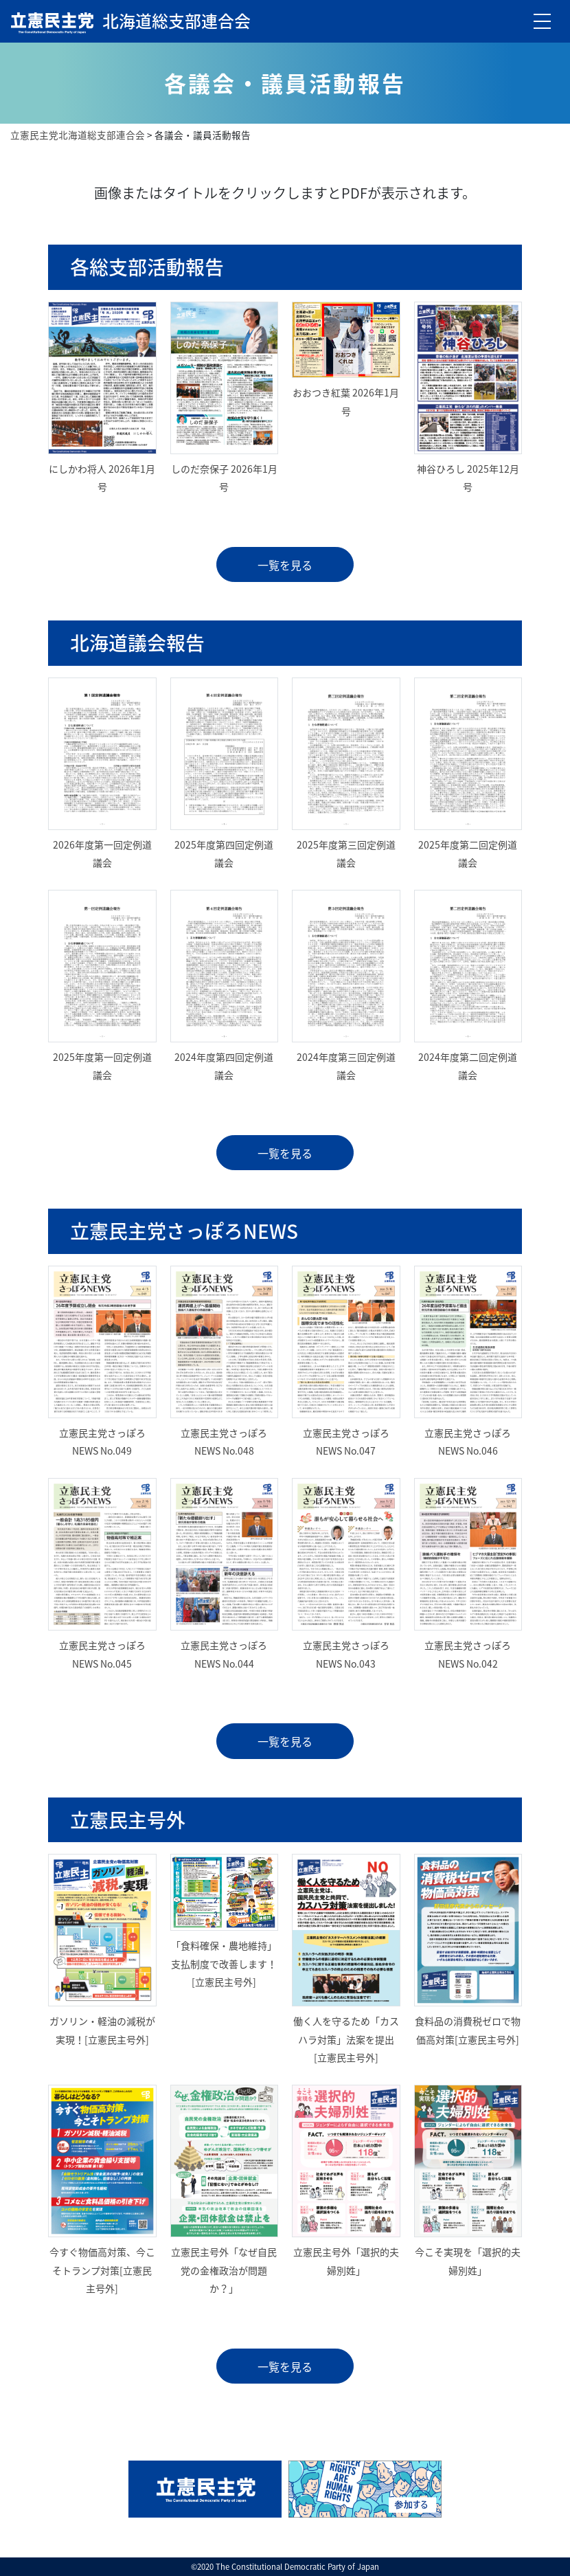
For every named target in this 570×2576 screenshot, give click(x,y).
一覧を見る (285, 565)
